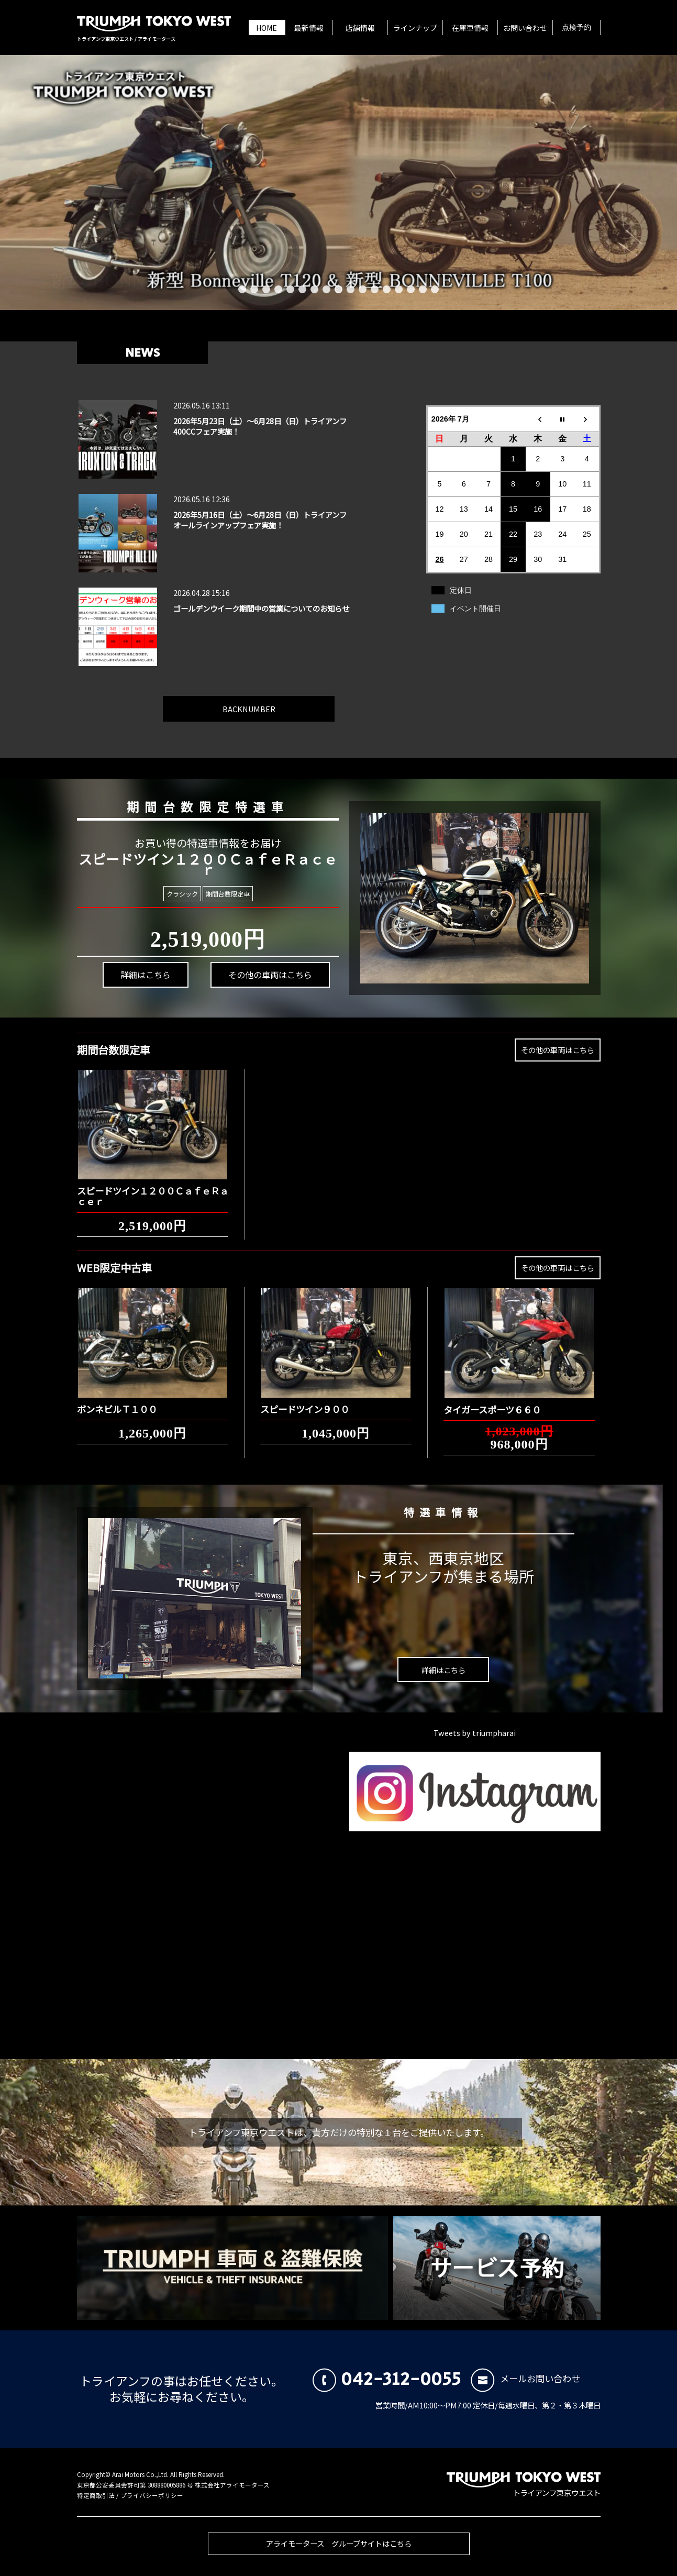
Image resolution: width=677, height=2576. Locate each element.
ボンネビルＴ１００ (117, 1399)
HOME (266, 28)
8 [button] (326, 289)
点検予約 (576, 28)
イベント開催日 (475, 608)
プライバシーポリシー (151, 2495)
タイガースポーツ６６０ (492, 1399)
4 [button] (278, 289)
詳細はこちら (172, 1008)
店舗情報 (360, 28)
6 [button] (302, 289)
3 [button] (266, 289)
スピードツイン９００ (304, 1399)
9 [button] (338, 289)
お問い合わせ (525, 28)
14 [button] (399, 289)
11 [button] (363, 289)
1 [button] (242, 289)
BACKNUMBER (249, 698)
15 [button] (411, 289)
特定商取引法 (96, 2495)
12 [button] (375, 289)
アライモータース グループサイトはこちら (339, 2553)
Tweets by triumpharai (475, 1732)
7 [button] (314, 289)
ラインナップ (415, 28)
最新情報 (309, 28)
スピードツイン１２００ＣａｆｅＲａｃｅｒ (152, 1186)
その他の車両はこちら (225, 960)
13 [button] (387, 289)
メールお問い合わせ (525, 2378)
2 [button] (254, 289)
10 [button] (350, 289)
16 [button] (423, 289)
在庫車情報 (470, 28)
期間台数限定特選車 (195, 789)
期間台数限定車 (214, 893)
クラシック (196, 893)
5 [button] (290, 289)
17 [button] (435, 289)
